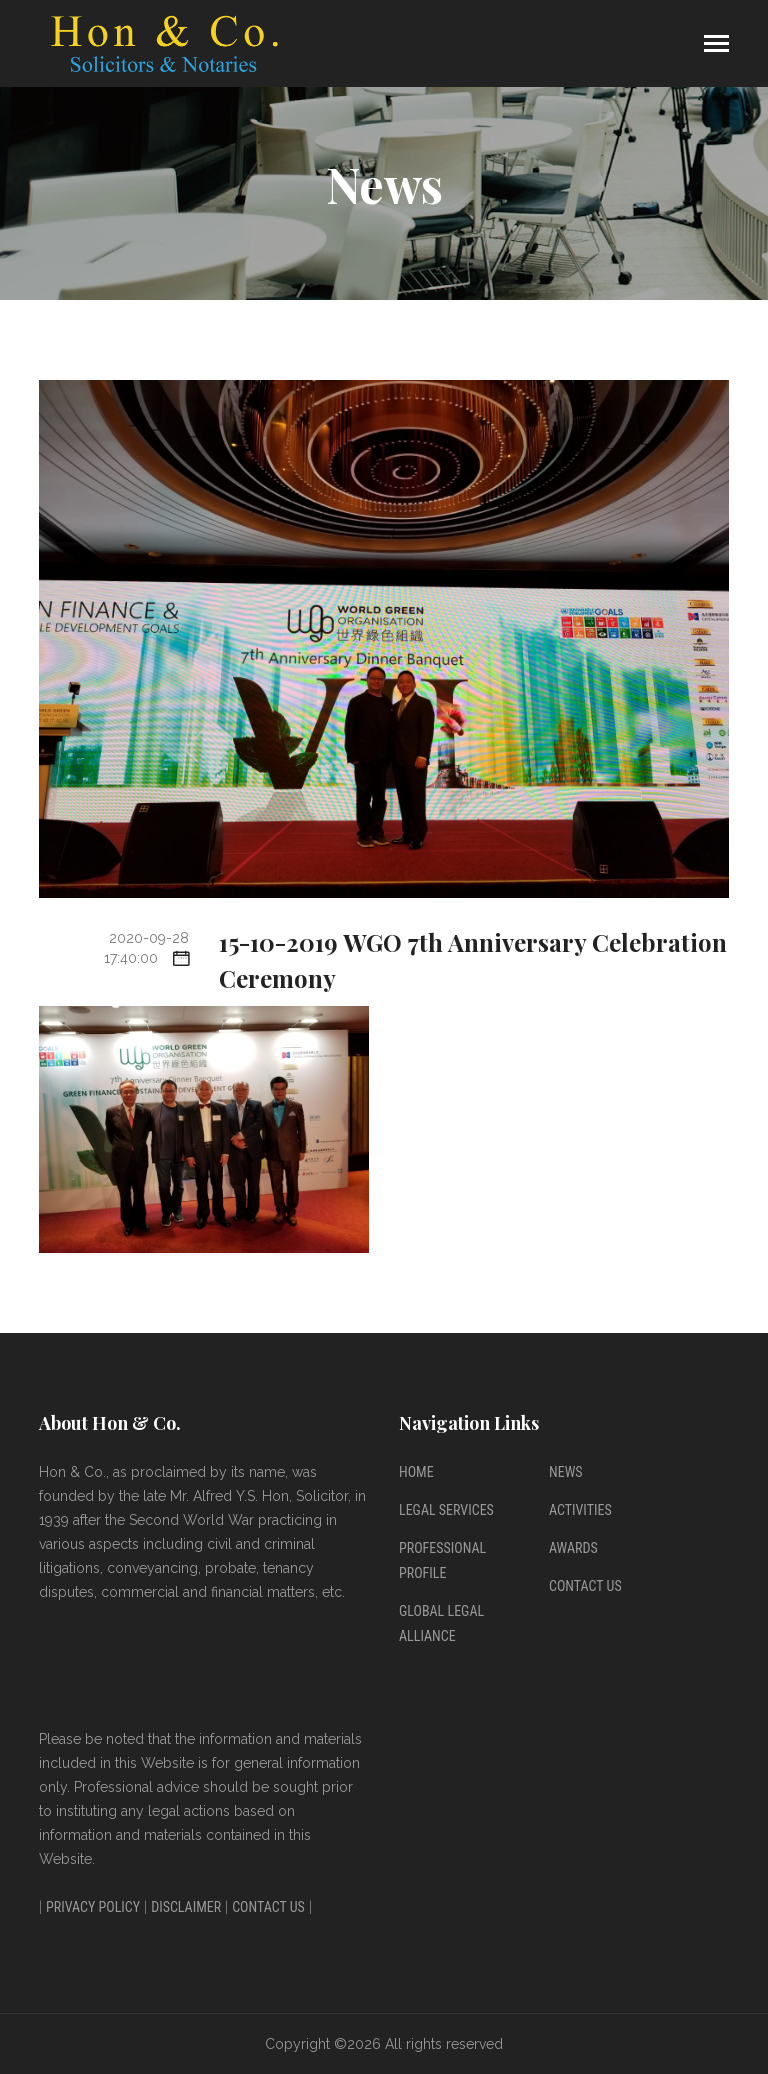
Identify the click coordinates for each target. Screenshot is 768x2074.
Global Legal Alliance (441, 1623)
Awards (573, 1548)
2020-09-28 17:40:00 (146, 948)
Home (416, 1472)
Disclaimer (186, 1907)
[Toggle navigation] (716, 45)
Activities (580, 1510)
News (566, 1472)
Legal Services (446, 1510)
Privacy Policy (93, 1907)
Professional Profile (442, 1560)
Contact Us (585, 1586)
